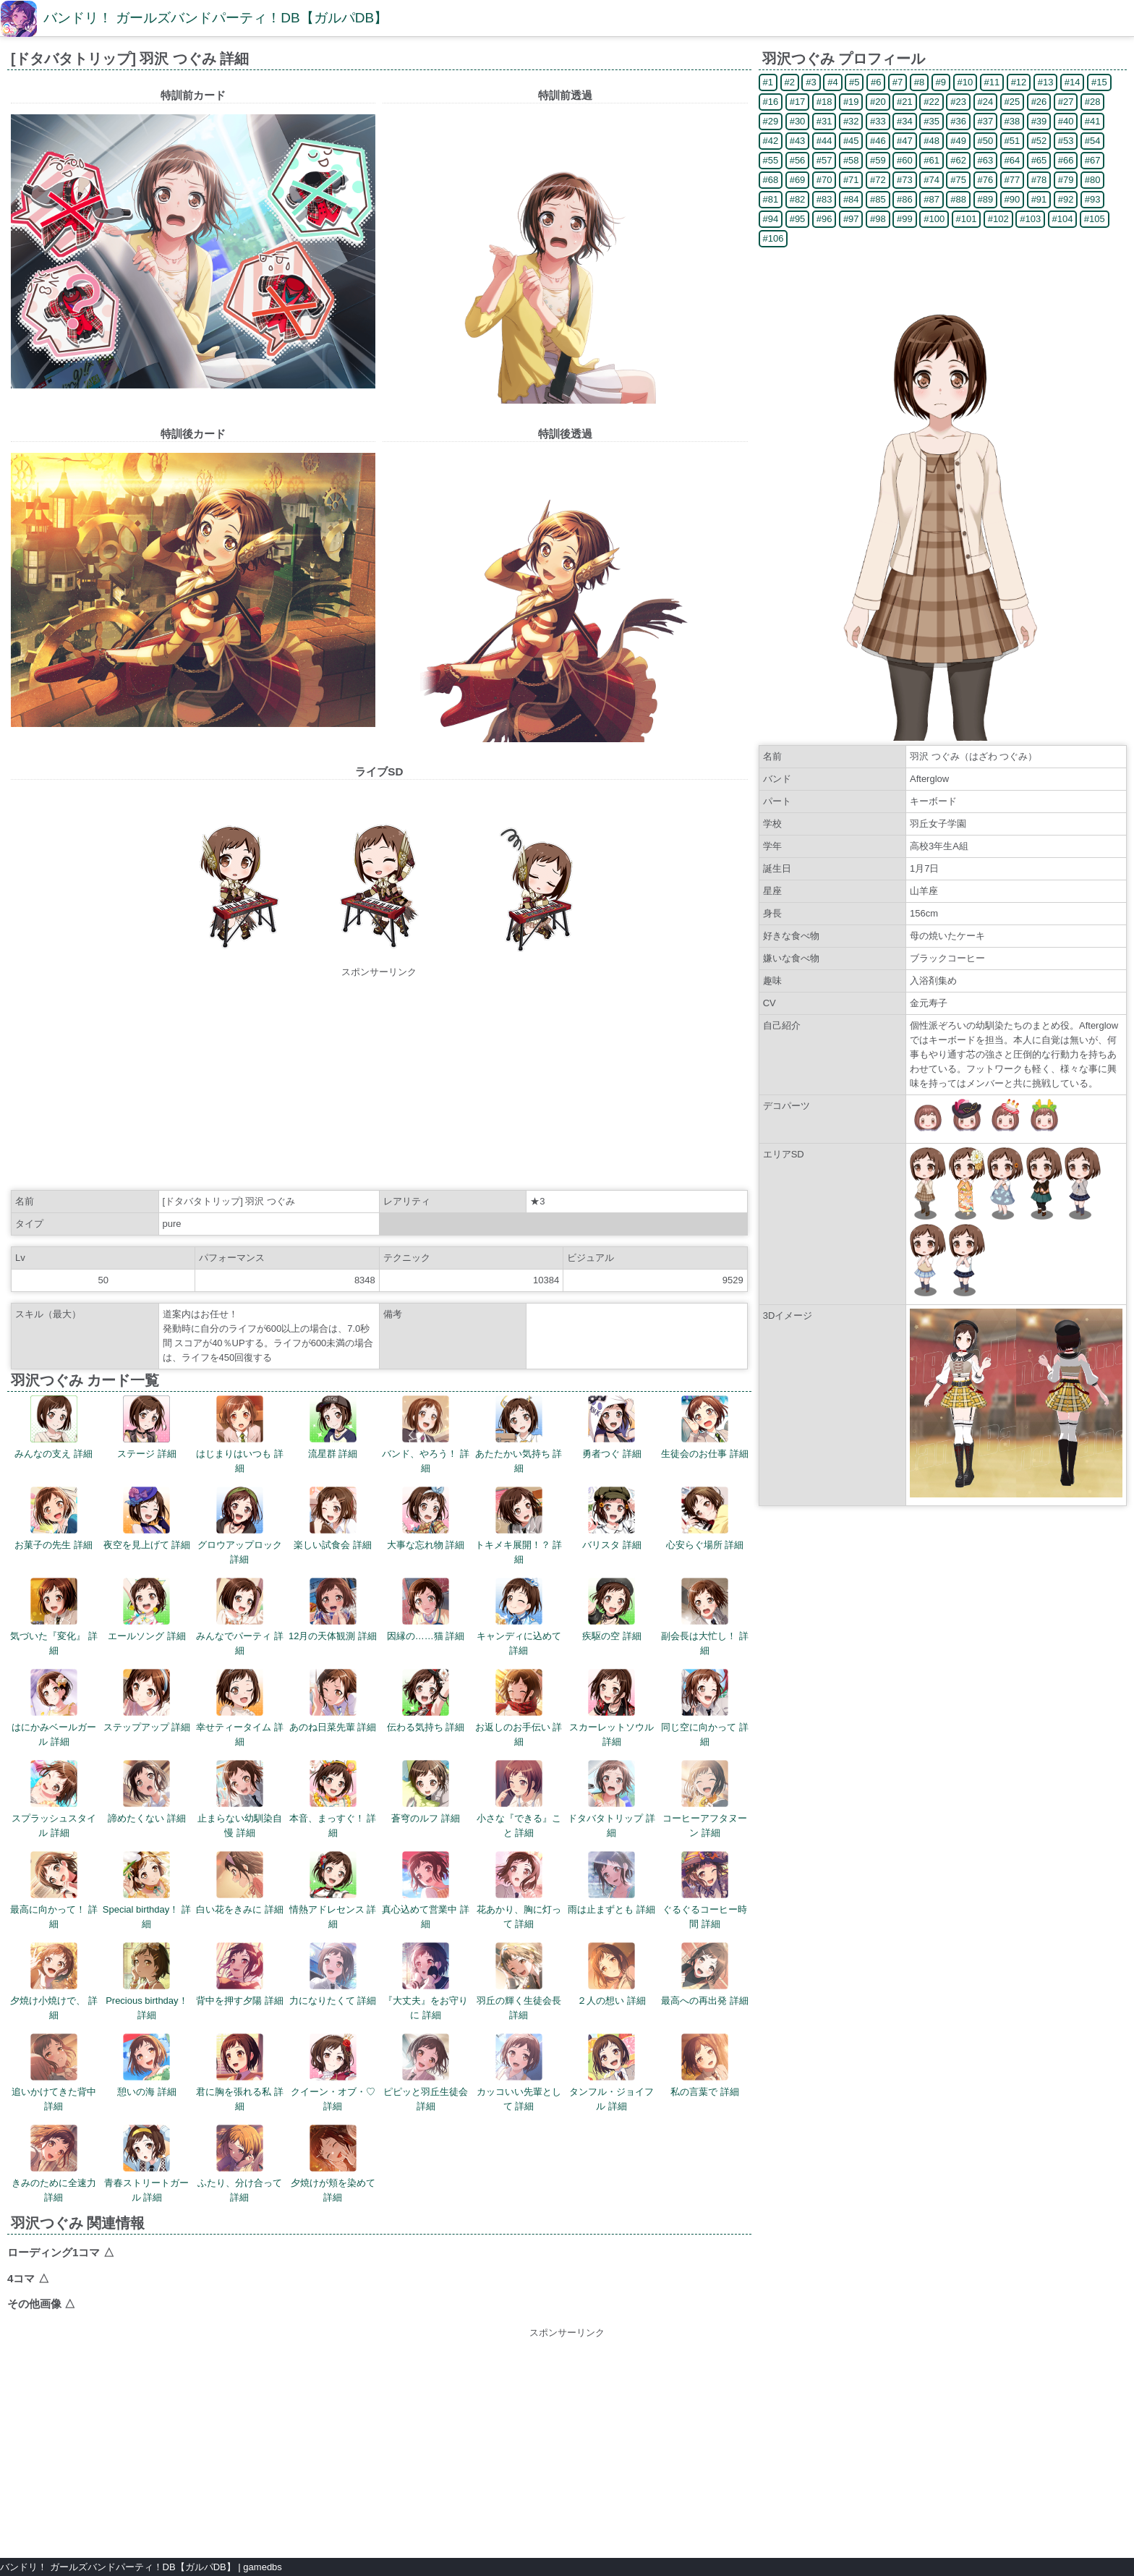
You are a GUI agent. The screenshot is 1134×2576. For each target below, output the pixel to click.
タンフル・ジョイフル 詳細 (611, 2072)
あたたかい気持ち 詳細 (519, 1434)
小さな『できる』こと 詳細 (519, 1799)
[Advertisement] (378, 1080)
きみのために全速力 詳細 (54, 2164)
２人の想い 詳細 (611, 1974)
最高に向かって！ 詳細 (54, 1890)
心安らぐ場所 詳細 (705, 1518)
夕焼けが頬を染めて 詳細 (333, 2164)
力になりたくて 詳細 (333, 1974)
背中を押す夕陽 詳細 (240, 1974)
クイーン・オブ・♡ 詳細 (333, 2072)
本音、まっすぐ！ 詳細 (333, 1799)
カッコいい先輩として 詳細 (519, 2072)
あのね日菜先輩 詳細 (333, 1701)
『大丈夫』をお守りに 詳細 (425, 1981)
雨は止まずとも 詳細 (611, 1883)
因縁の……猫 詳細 (426, 1609)
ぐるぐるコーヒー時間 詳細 (704, 1890)
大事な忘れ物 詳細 (426, 1518)
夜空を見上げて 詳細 (147, 1518)
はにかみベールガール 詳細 (54, 1708)
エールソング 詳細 (147, 1609)
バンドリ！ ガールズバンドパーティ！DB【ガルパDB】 (215, 17)
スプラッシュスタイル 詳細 (54, 1799)
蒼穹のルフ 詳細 (425, 1792)
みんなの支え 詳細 (53, 1427)
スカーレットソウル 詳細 (611, 1708)
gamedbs (262, 2567)
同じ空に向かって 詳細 (705, 1708)
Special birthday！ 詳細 (147, 1890)
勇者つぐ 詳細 (611, 1427)
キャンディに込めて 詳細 (519, 1617)
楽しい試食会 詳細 (333, 1518)
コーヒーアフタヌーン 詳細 (704, 1799)
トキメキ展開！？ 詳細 (519, 1526)
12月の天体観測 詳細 (333, 1609)
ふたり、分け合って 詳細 (239, 2164)
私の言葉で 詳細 (704, 2065)
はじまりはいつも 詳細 (240, 1434)
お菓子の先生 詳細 (53, 1518)
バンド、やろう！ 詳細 (425, 1434)
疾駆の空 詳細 (611, 1609)
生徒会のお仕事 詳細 (705, 1427)
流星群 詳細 (333, 1427)
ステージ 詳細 (146, 1427)
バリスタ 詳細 (611, 1518)
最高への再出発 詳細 (705, 1974)
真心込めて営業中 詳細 (425, 1890)
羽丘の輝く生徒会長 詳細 (519, 1981)
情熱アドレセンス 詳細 (333, 1890)
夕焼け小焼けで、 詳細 (54, 1981)
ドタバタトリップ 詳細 (611, 1799)
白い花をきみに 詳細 (240, 1883)
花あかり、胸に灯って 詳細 (519, 1890)
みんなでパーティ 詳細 (240, 1617)
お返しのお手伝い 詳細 (519, 1708)
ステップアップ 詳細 (147, 1701)
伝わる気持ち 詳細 (426, 1701)
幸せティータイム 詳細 (240, 1708)
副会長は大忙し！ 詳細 (705, 1617)
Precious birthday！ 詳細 (146, 1981)
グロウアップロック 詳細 (239, 1526)
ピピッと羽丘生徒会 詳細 (425, 2072)
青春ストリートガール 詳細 (146, 2164)
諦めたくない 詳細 (147, 1792)
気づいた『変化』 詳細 (54, 1617)
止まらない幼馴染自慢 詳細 (239, 1799)
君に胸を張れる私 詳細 (240, 2072)
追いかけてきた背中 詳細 (54, 2072)
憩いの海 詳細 (146, 2065)
